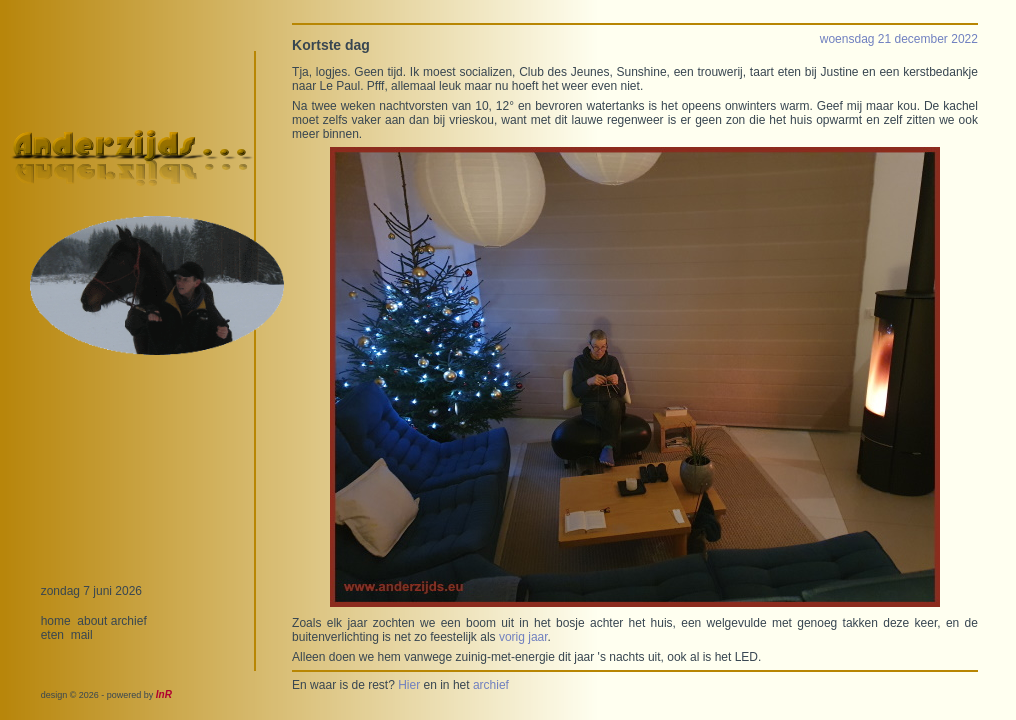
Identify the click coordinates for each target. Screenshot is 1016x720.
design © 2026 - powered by (106, 695)
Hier (409, 685)
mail (82, 635)
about (92, 621)
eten (52, 635)
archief (129, 621)
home (56, 621)
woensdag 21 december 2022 (899, 39)
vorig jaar (523, 637)
